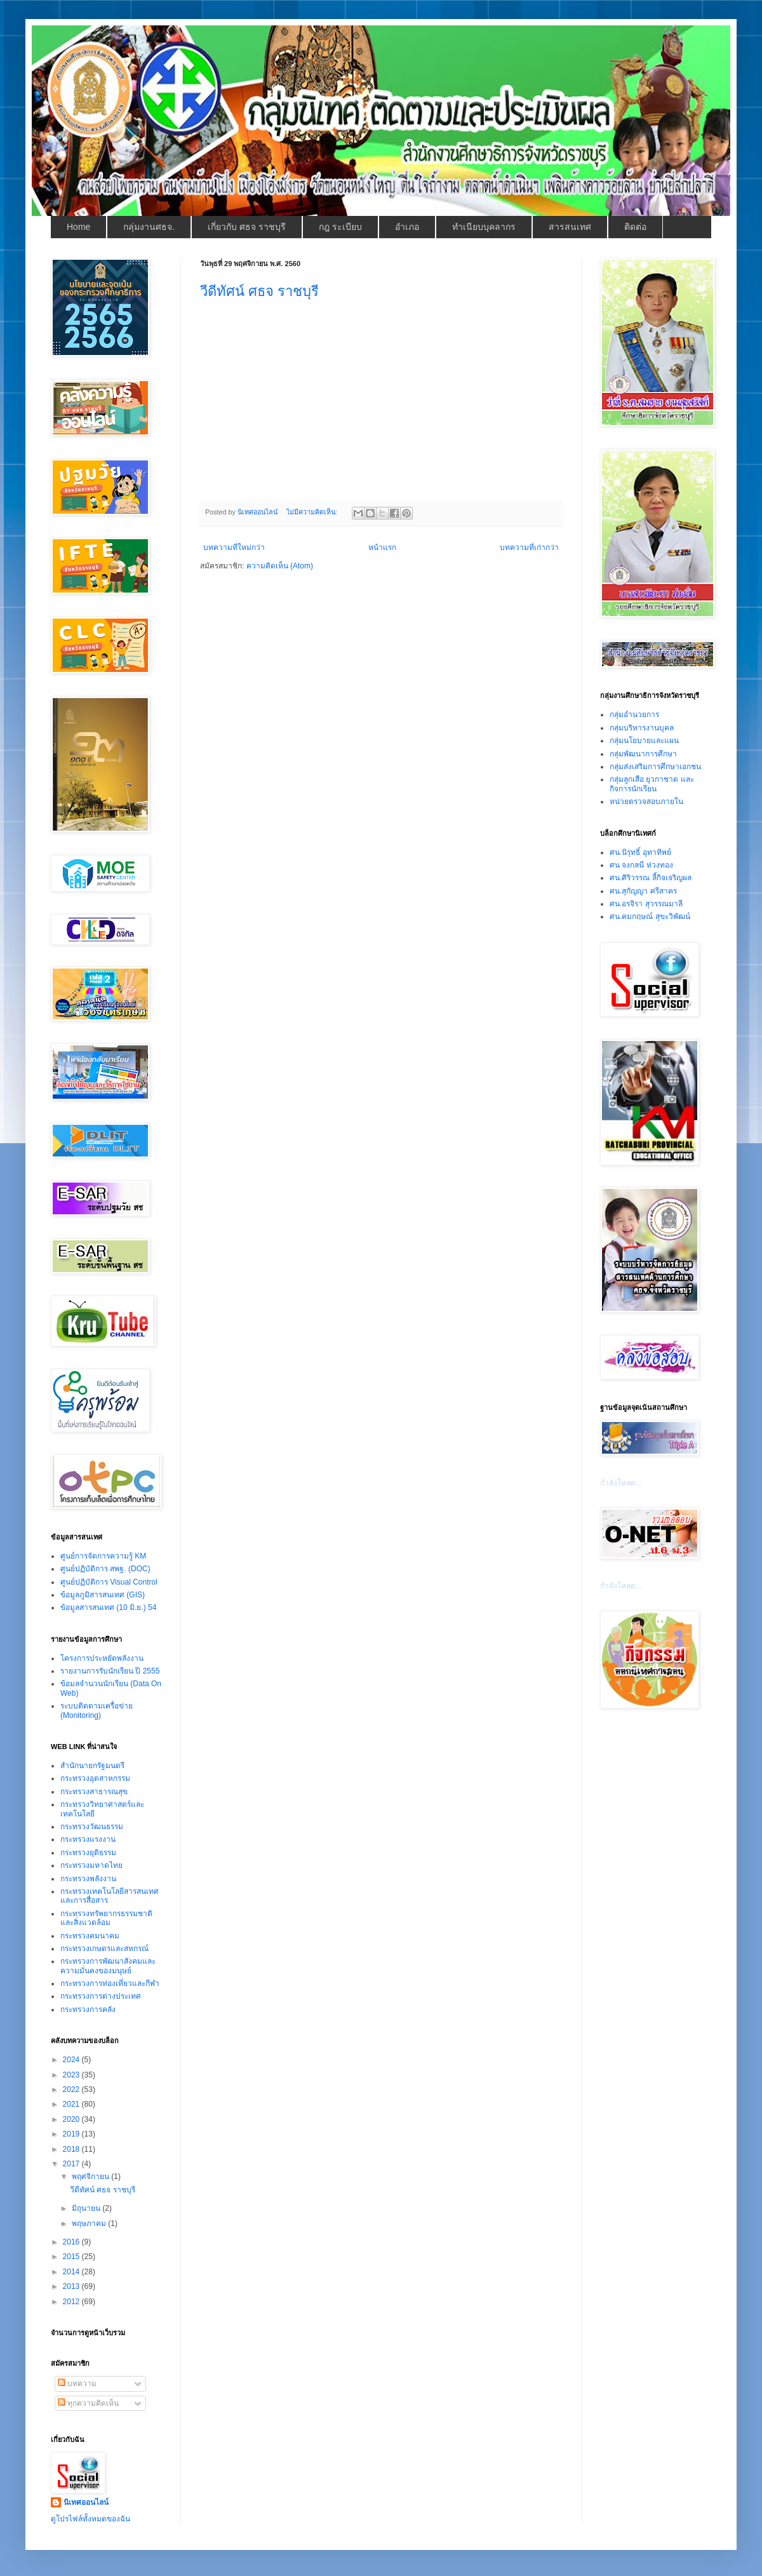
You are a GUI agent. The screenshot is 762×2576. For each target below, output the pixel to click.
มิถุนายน (87, 2208)
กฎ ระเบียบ (340, 227)
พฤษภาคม (90, 2223)
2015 (72, 2256)
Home (78, 227)
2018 (72, 2149)
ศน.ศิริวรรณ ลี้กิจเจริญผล (651, 877)
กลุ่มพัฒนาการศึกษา (643, 753)
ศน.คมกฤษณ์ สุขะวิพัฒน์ (650, 916)
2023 (72, 2074)
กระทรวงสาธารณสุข (94, 1791)
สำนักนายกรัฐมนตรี (92, 1765)
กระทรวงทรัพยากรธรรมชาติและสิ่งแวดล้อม (106, 1918)
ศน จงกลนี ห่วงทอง (641, 865)
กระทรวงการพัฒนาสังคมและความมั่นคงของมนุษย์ (108, 1966)
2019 (72, 2134)
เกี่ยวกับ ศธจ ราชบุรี (247, 227)
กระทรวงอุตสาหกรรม (95, 1778)
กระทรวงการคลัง (88, 2009)
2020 (72, 2119)
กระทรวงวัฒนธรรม (91, 1826)
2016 (72, 2241)
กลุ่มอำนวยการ (634, 714)
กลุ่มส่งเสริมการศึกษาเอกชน (655, 766)
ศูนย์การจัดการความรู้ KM (103, 1556)
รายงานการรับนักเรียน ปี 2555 (109, 1671)
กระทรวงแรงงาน (88, 1839)
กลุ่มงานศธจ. (149, 227)
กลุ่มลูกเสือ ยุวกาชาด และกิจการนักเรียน (652, 784)
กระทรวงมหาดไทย (91, 1865)
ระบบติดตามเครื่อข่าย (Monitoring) (96, 1710)
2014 (72, 2271)
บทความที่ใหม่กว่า (234, 547)
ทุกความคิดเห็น (88, 2403)
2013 (72, 2286)
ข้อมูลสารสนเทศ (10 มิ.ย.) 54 (108, 1607)
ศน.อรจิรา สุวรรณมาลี (646, 903)
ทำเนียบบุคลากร (484, 227)
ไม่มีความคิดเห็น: (312, 512)
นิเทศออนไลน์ (86, 2502)
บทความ (77, 2383)
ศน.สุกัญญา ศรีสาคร (643, 891)
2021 (72, 2104)
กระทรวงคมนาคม (89, 1935)
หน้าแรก (382, 547)
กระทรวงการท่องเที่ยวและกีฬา (109, 1983)
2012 (72, 2301)
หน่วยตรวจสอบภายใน (646, 801)
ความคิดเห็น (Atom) (279, 565)
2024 (72, 2059)
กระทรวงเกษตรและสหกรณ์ (104, 1948)
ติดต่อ (635, 227)
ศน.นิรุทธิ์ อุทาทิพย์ (640, 852)
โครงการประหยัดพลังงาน (102, 1658)
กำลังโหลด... (621, 1483)
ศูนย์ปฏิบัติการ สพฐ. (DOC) (105, 1568)
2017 (72, 2163)
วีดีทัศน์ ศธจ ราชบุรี (259, 291)
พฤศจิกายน (91, 2176)
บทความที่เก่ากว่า (529, 547)
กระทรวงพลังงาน (88, 1878)
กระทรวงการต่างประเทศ (100, 1996)
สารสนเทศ (570, 227)
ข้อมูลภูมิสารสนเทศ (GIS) (102, 1594)
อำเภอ (407, 227)
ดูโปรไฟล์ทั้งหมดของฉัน (90, 2518)
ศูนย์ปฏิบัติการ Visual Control (108, 1582)
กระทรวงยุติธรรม (88, 1852)
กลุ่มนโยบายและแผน (644, 740)
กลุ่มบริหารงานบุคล (642, 727)
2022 (72, 2089)
